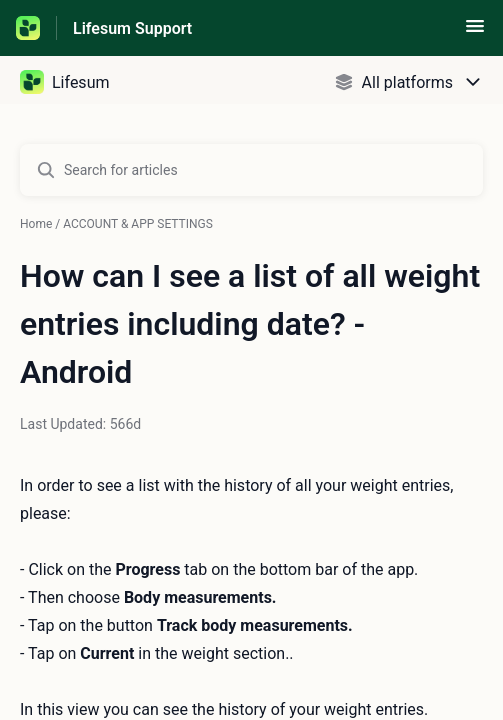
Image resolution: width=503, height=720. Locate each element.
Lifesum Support (132, 28)
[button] (475, 32)
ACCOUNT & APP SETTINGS (138, 224)
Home (36, 224)
